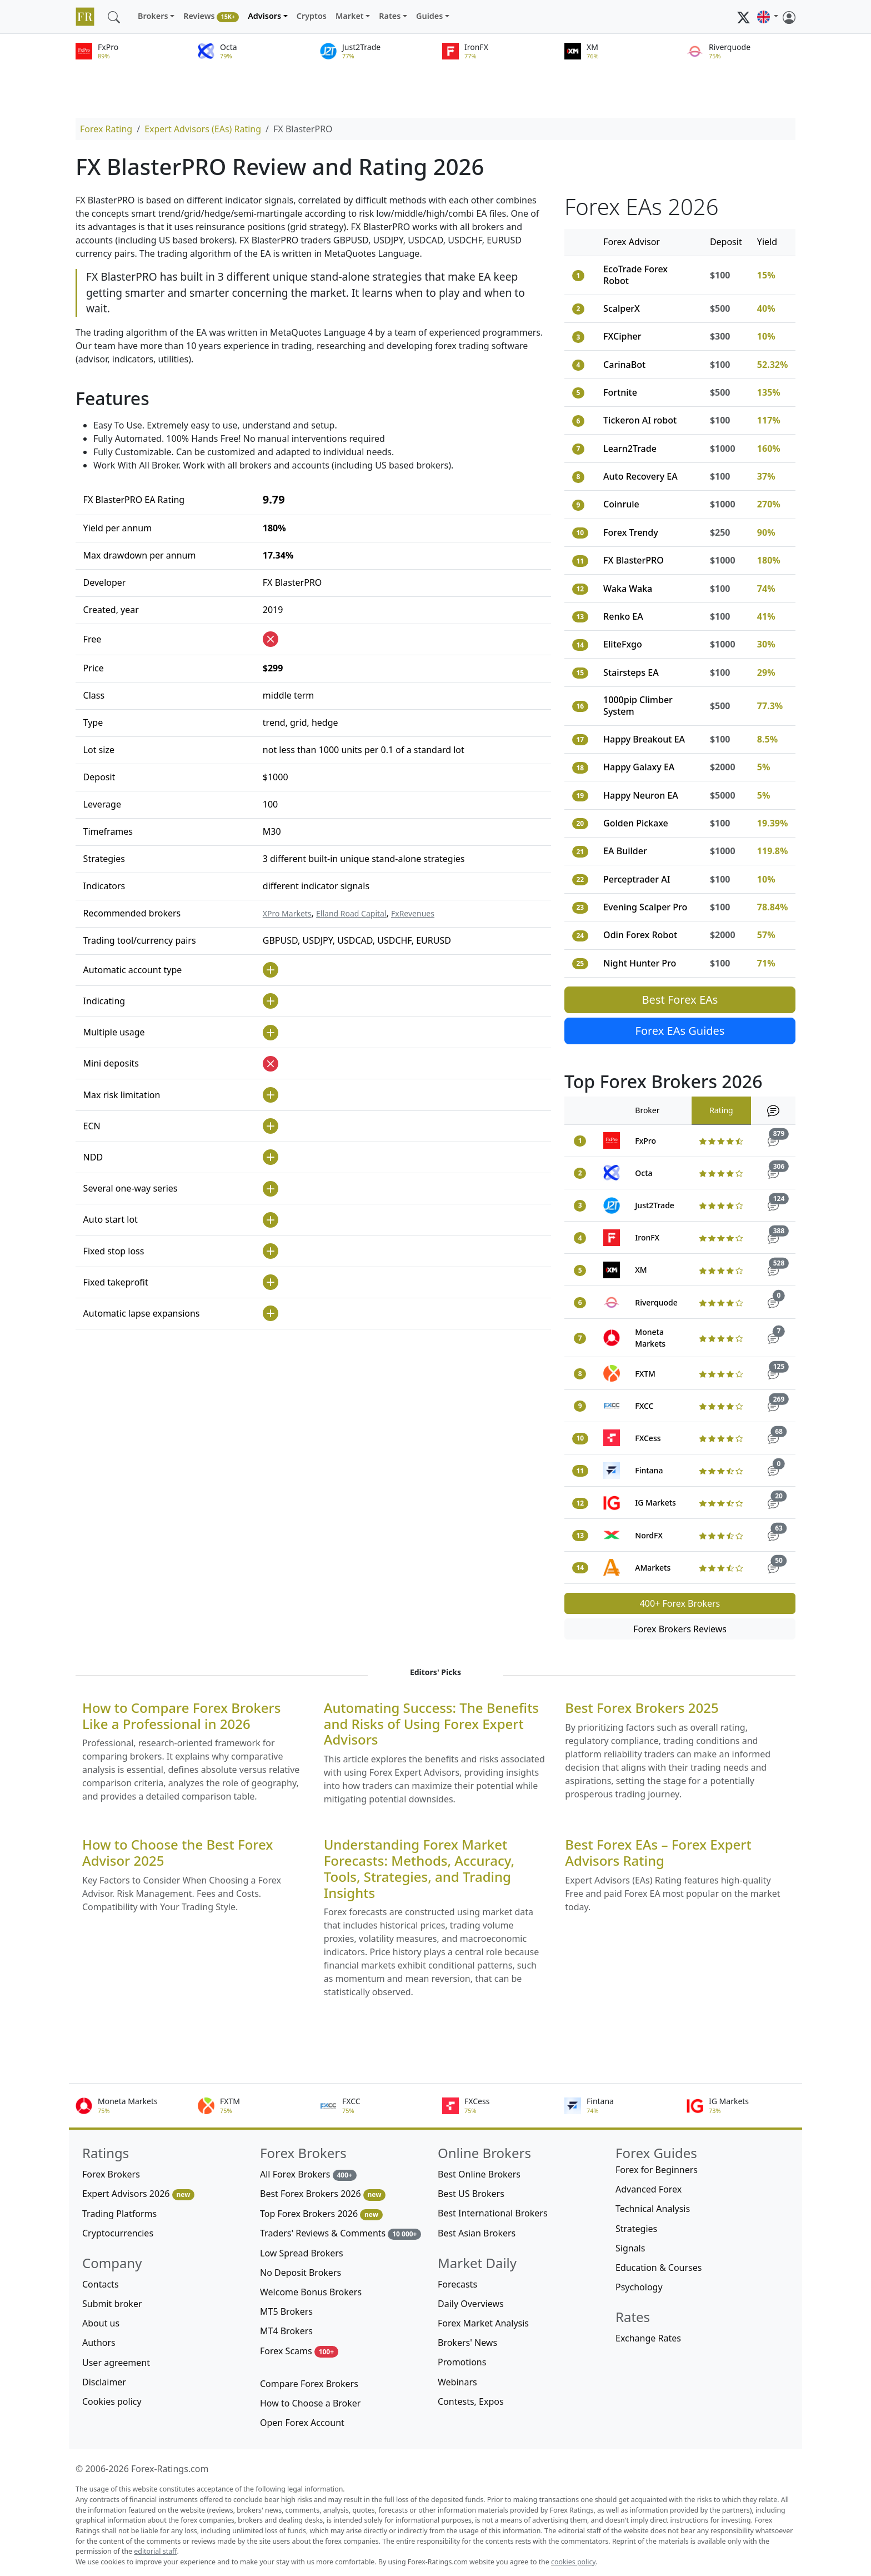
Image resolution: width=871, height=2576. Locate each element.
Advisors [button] (264, 16)
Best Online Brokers (479, 2174)
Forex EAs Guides (680, 1030)
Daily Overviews (471, 2304)
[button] (768, 17)
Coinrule (621, 504)
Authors (99, 2342)
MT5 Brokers (286, 2311)
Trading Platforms (119, 2214)
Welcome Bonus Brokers (311, 2292)
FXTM (645, 1373)
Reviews (211, 16)
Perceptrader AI (636, 879)
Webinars (457, 2382)
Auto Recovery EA (640, 476)
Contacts (100, 2284)
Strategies (636, 2229)
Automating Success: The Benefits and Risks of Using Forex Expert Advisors (431, 1724)
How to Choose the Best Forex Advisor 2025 (177, 1853)
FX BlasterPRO (633, 560)
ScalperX (621, 308)
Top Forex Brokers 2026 (321, 2214)
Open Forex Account (302, 2422)
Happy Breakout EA (644, 739)
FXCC (644, 1406)
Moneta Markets (650, 1338)
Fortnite (620, 392)
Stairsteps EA (631, 672)
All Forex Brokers (308, 2174)
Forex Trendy (630, 532)
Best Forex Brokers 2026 (323, 2194)
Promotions (462, 2362)
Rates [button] (390, 16)
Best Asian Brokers (476, 2233)
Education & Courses (658, 2267)
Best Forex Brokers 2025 (641, 1708)
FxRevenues (412, 913)
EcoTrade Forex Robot (635, 275)
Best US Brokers (471, 2194)
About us (100, 2323)
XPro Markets (287, 913)
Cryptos (312, 16)
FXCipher (622, 336)
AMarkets (652, 1567)
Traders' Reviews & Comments (340, 2233)
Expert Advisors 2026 (138, 2194)
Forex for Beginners (656, 2170)
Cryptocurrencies (117, 2233)
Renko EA (623, 616)
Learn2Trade (630, 448)
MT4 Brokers (286, 2331)
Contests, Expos (471, 2401)
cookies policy (573, 2562)
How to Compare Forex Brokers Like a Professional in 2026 (181, 1716)
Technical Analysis (652, 2209)
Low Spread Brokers (301, 2253)
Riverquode (656, 1302)
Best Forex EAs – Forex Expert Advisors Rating (658, 1853)
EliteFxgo (622, 644)
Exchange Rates (648, 2338)
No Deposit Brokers (300, 2272)
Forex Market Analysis (483, 2323)
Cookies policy (112, 2401)
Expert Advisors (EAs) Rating (202, 129)
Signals (630, 2248)
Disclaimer (104, 2382)
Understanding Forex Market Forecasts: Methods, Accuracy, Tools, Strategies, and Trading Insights (419, 1869)
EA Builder (625, 851)
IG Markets (655, 1502)
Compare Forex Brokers (309, 2384)
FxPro (645, 1140)
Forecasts (457, 2284)
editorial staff (155, 2551)
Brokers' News (467, 2342)
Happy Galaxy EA (638, 767)
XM (641, 1269)
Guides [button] (429, 16)
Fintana (649, 1470)
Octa (643, 1173)
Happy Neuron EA (640, 795)
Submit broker (112, 2304)
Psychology (639, 2287)
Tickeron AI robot (640, 420)
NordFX (649, 1535)
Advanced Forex (648, 2189)
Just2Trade (654, 1205)
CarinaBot (624, 364)
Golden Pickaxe (635, 823)
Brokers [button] (153, 16)
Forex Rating (106, 129)
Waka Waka (627, 588)
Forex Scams (299, 2351)
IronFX (647, 1237)
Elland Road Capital (351, 913)
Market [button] (350, 16)
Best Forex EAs (680, 999)
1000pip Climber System (638, 706)
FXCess (647, 1438)
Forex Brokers (111, 2174)
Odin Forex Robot (640, 935)
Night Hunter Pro (639, 963)
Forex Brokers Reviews (680, 1629)
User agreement (116, 2362)
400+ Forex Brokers (680, 1603)
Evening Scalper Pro (645, 907)
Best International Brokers (493, 2213)
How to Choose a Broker (310, 2403)
